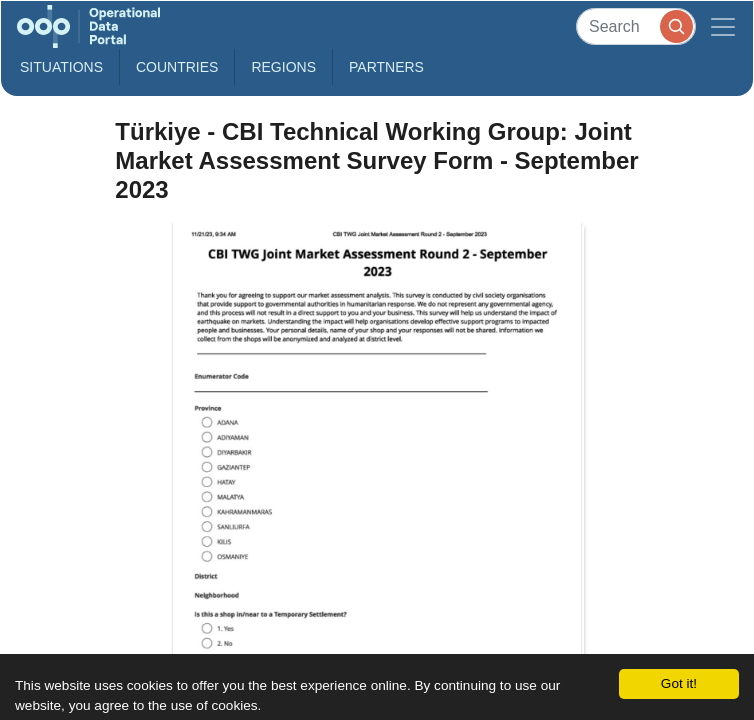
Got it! (679, 683)
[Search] (636, 26)
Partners (386, 67)
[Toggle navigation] (723, 26)
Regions (283, 67)
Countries (177, 67)
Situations (61, 67)
